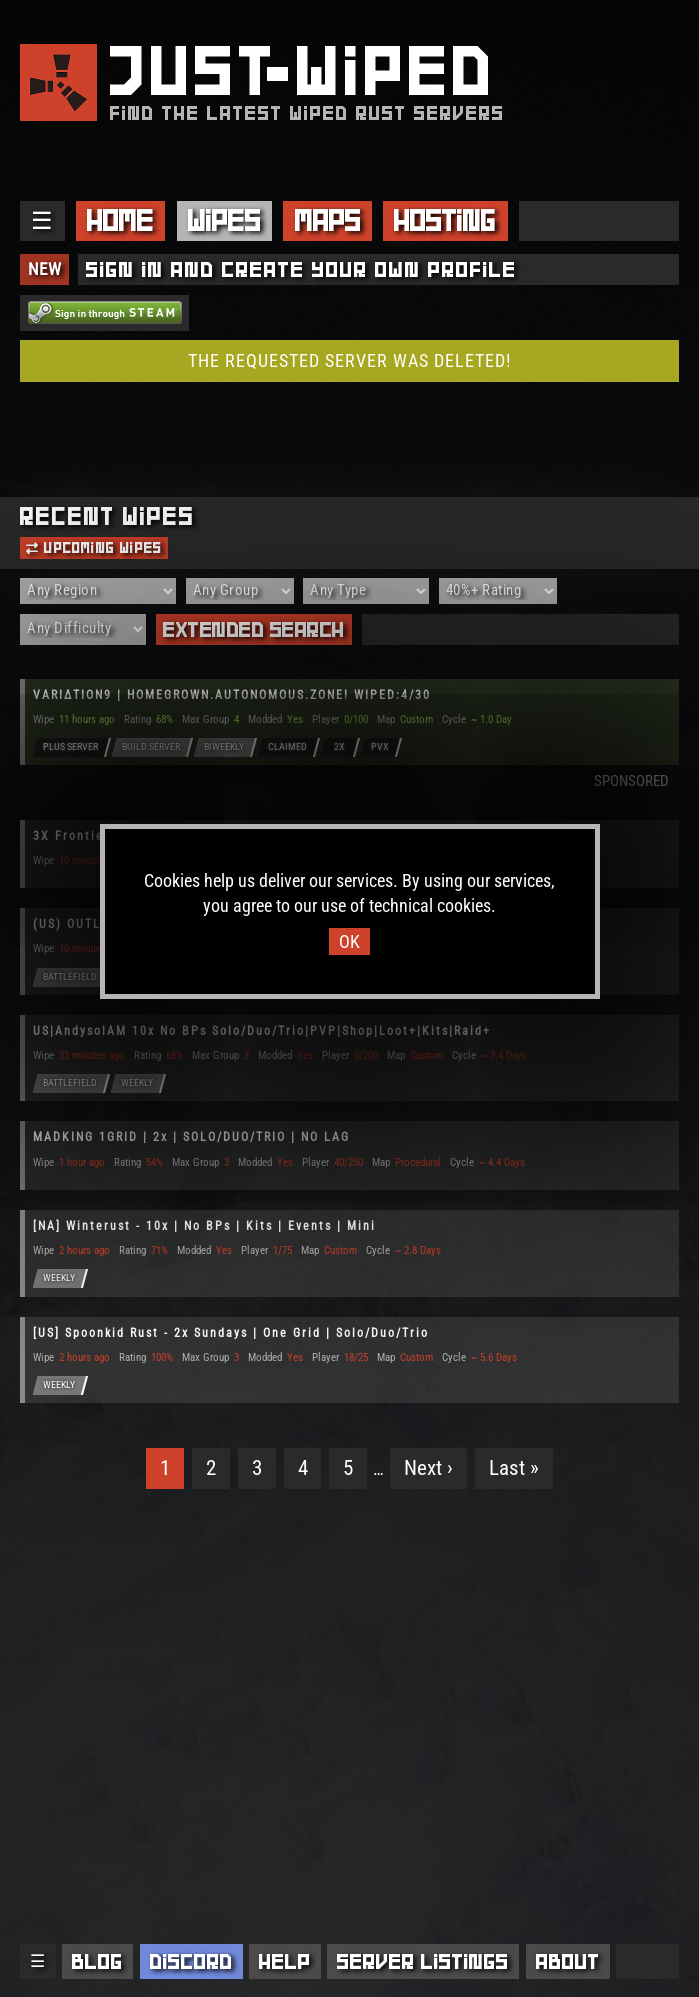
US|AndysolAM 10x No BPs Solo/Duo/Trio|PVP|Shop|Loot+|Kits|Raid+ (262, 1031)
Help (285, 1961)
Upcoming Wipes (94, 548)
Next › (428, 1468)
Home (120, 220)
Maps (328, 220)
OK (349, 941)
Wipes (224, 220)
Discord (191, 1961)
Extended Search (254, 629)
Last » (514, 1468)
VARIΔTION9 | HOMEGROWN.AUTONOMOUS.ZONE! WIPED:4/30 (232, 695)
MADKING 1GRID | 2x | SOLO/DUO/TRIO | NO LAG (191, 1137)
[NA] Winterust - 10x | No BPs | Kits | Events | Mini (204, 1226)
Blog (97, 1961)
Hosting (445, 220)
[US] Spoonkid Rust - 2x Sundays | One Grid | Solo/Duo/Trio (231, 1333)
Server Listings (423, 1961)
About (568, 1961)
